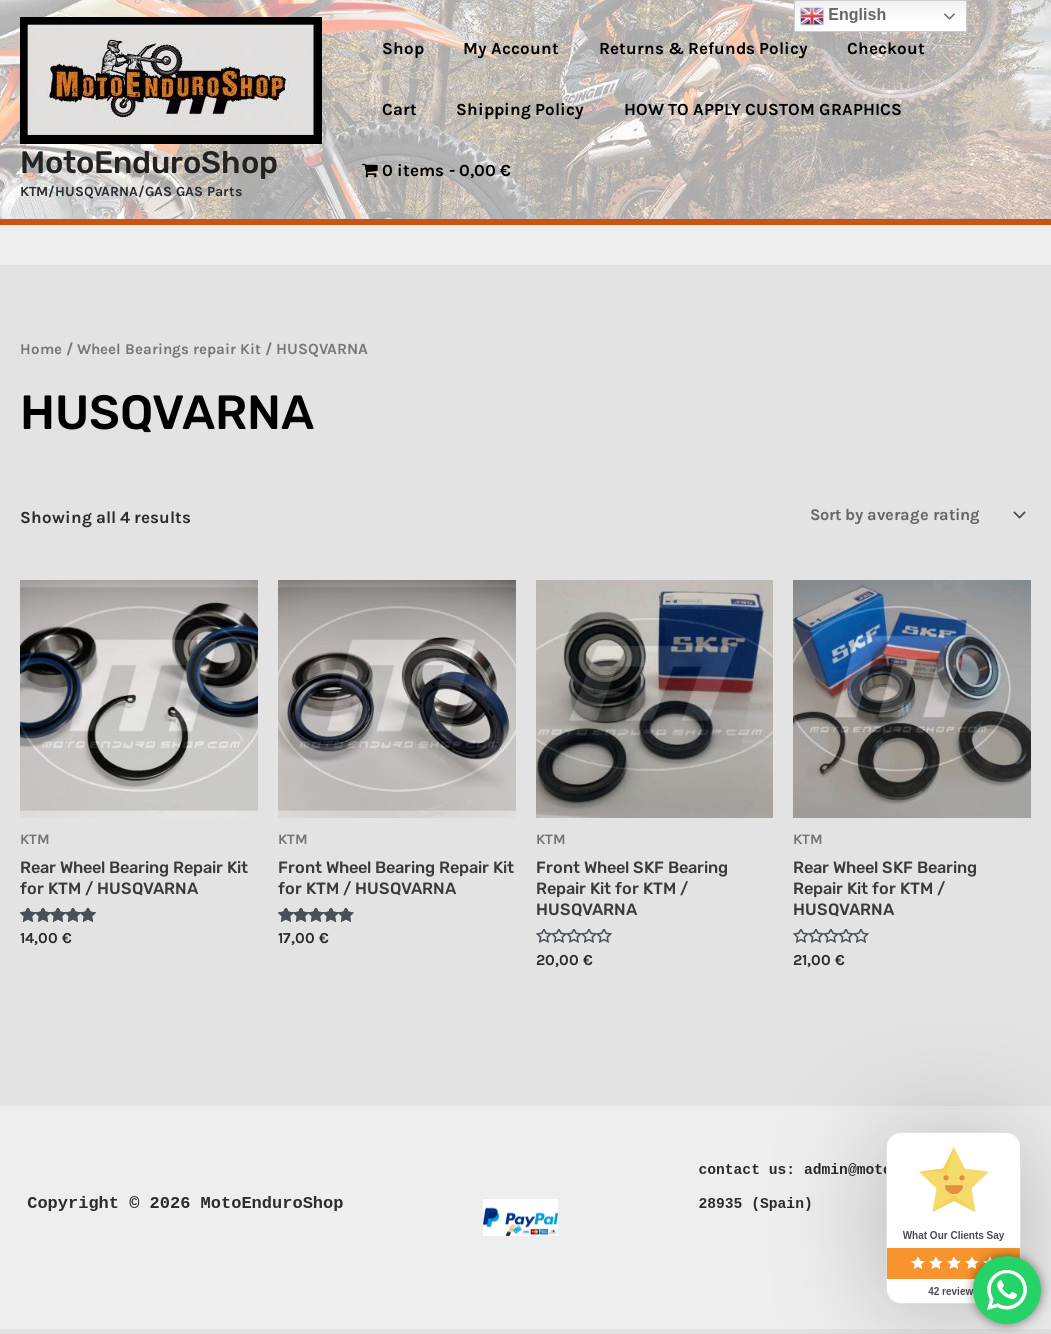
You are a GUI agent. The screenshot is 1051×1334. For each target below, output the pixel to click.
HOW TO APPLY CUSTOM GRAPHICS (680, 140)
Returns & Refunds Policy (689, 79)
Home (41, 349)
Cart (957, 79)
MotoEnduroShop (149, 162)
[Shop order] (905, 515)
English (843, 16)
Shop (400, 79)
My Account (503, 79)
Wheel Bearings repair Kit (172, 349)
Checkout (867, 79)
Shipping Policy (443, 140)
